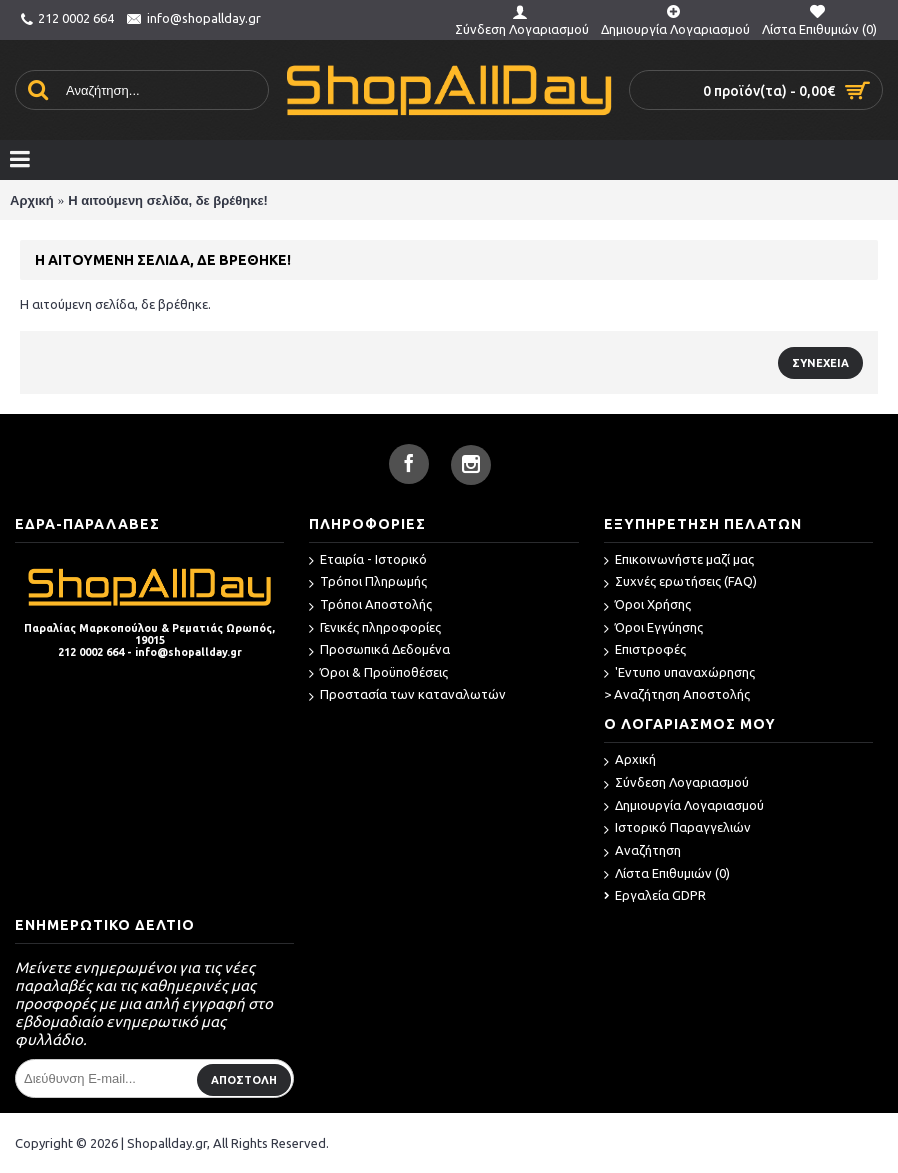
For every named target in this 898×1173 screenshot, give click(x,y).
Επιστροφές (645, 650)
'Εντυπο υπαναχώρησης (679, 673)
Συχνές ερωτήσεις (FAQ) (680, 582)
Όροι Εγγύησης (653, 628)
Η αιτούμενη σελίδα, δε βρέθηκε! (168, 200)
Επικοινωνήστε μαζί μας (679, 560)
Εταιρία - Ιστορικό (368, 560)
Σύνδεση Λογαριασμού (676, 783)
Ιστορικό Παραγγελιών (677, 828)
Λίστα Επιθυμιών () (667, 874)
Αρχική (32, 200)
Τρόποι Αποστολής (370, 605)
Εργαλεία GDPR (655, 895)
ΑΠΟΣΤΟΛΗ (244, 1080)
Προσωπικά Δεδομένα (379, 650)
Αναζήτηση (642, 851)
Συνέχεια (820, 363)
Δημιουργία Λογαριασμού (684, 806)
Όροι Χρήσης (647, 605)
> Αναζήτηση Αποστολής (677, 694)
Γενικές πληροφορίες (375, 628)
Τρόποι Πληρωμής (368, 582)
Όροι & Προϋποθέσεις (378, 673)
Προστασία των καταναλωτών (407, 695)
